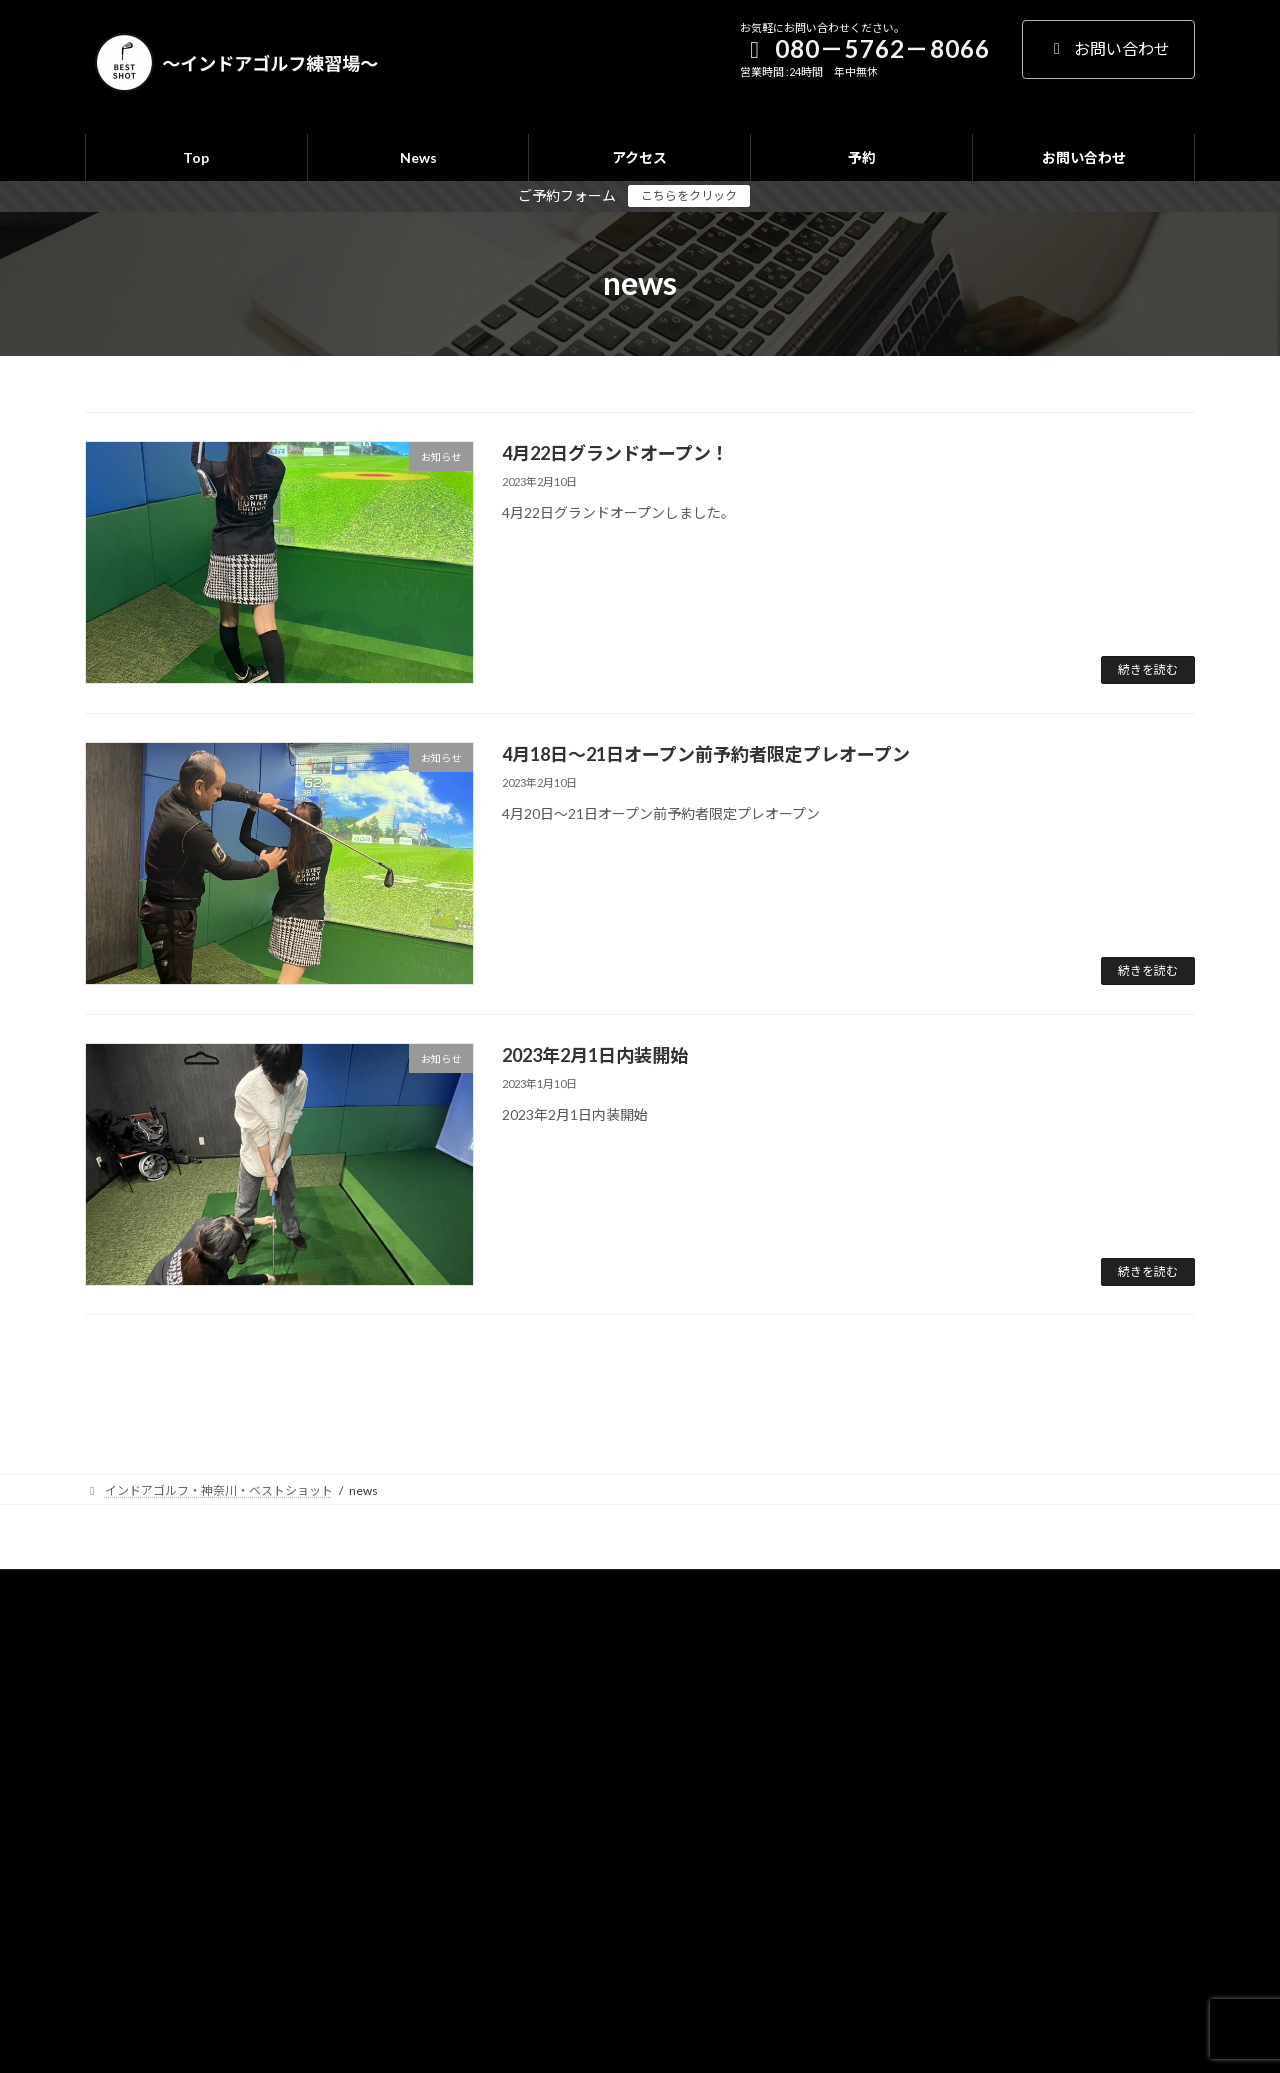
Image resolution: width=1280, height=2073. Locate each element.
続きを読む (1148, 669)
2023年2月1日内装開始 (595, 1055)
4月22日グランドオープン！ (615, 453)
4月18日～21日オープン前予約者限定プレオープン (706, 754)
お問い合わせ (1108, 48)
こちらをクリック (689, 195)
